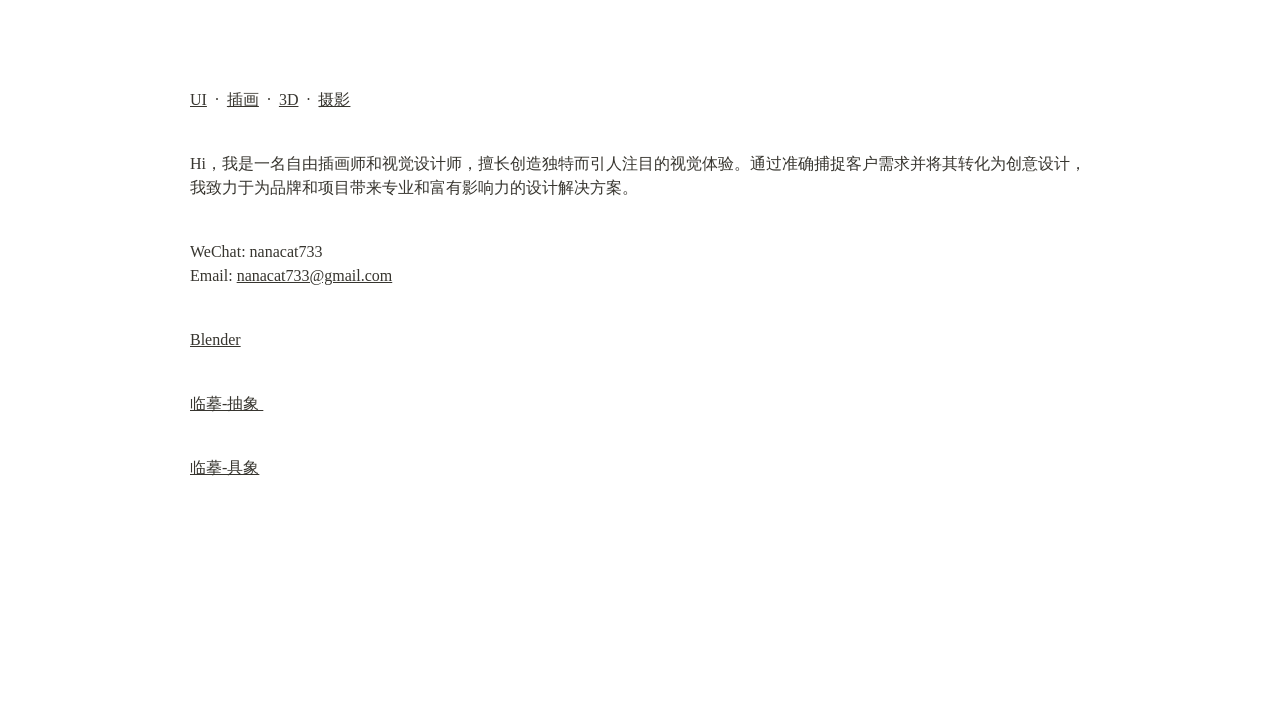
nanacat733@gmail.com (315, 275)
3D (289, 99)
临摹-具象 (224, 467)
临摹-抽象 (226, 403)
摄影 (334, 99)
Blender (215, 339)
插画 (243, 99)
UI (198, 99)
